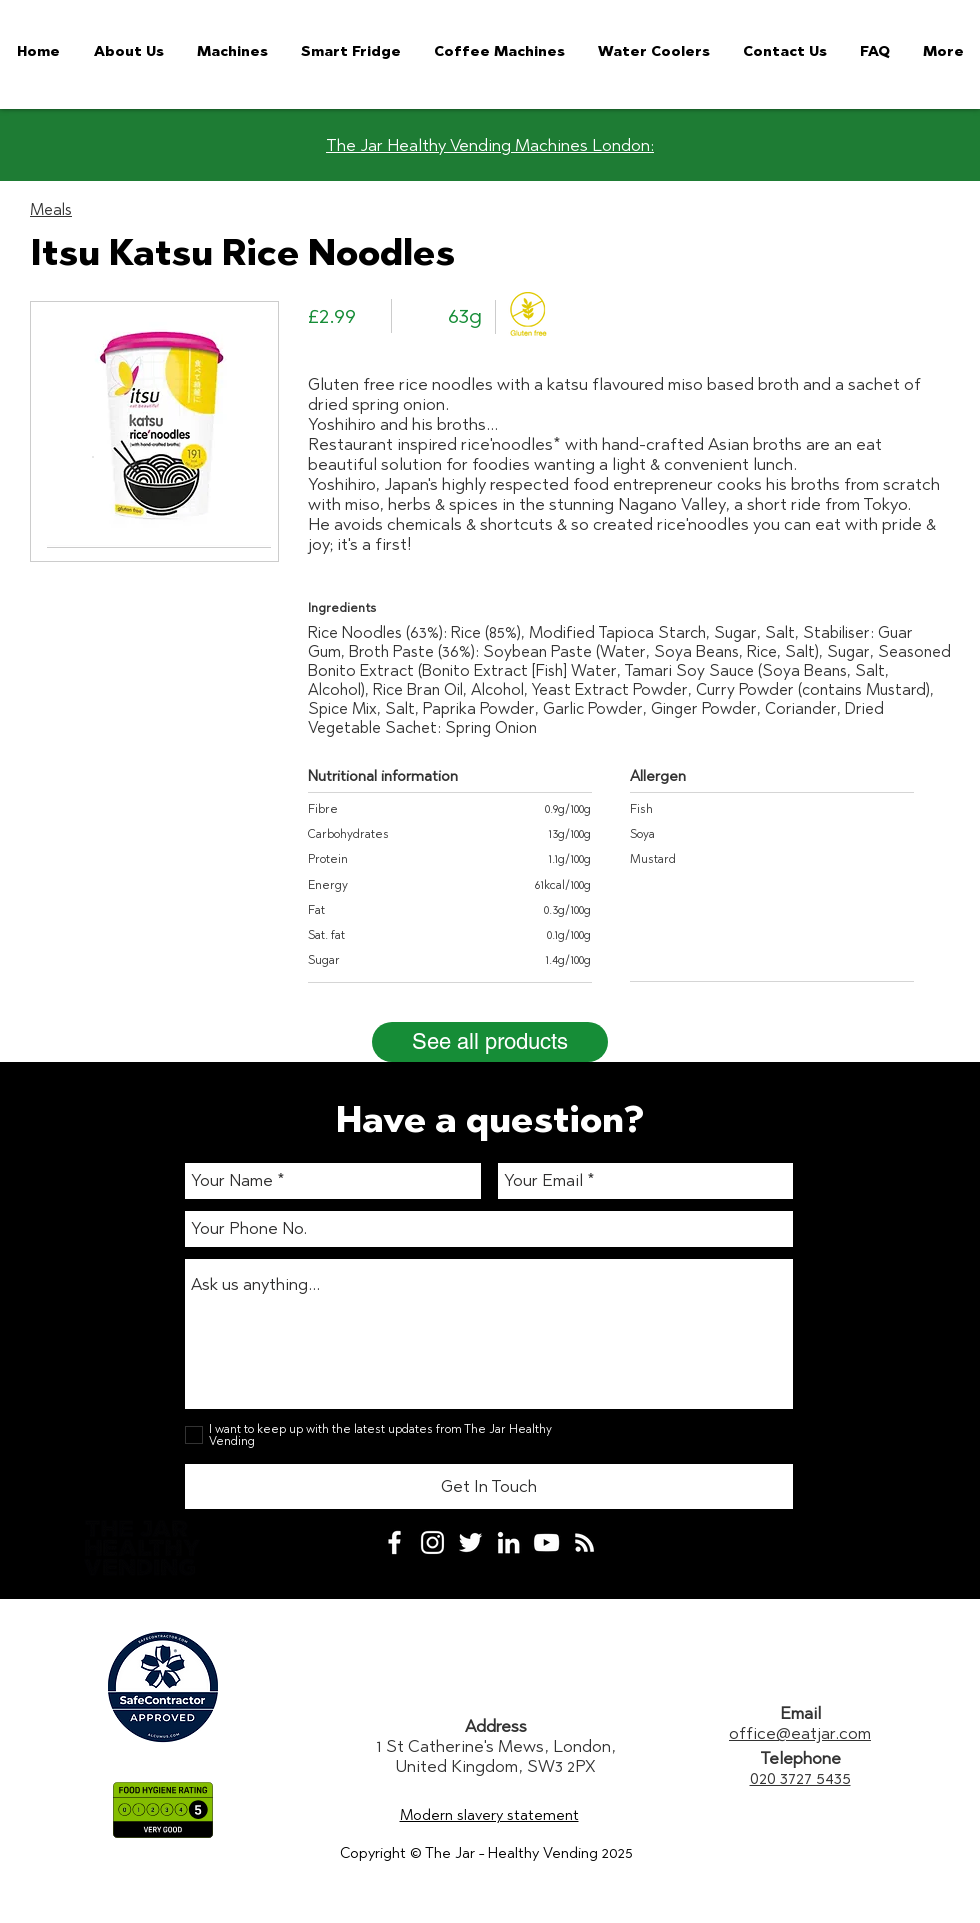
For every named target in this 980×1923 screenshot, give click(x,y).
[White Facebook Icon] (394, 1542)
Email (800, 1713)
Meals (51, 209)
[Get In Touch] (489, 1486)
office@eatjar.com (800, 1733)
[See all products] (490, 1042)
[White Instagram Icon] (432, 1542)
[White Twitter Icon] (470, 1542)
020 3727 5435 (800, 1778)
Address (496, 1726)
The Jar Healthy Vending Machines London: (490, 145)
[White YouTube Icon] (546, 1542)
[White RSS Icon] (584, 1542)
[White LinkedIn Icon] (508, 1542)
